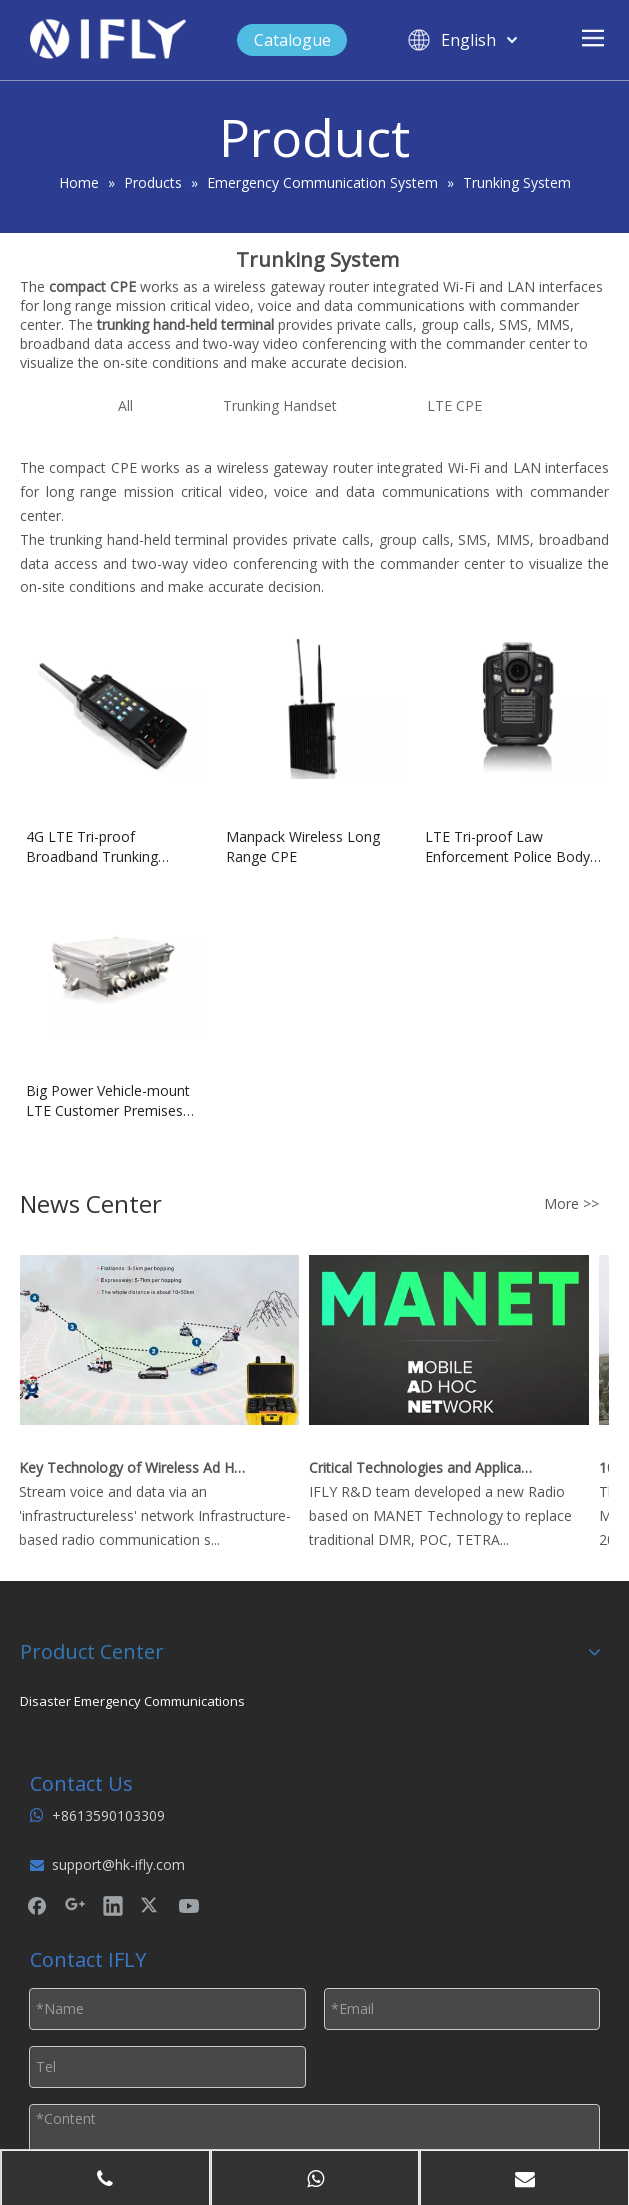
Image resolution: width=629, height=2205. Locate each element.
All (125, 405)
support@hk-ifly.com (118, 1864)
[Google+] (75, 1905)
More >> (571, 1204)
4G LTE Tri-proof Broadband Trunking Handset (92, 847)
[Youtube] (189, 1905)
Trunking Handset (280, 405)
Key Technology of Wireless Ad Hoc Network (136, 1467)
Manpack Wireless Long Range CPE (303, 846)
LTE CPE (454, 405)
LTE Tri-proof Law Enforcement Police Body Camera (507, 847)
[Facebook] (37, 1905)
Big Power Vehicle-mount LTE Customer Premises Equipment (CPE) (108, 1101)
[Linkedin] (113, 1905)
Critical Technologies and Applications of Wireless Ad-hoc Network (426, 1467)
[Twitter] (151, 1905)
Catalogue (292, 40)
